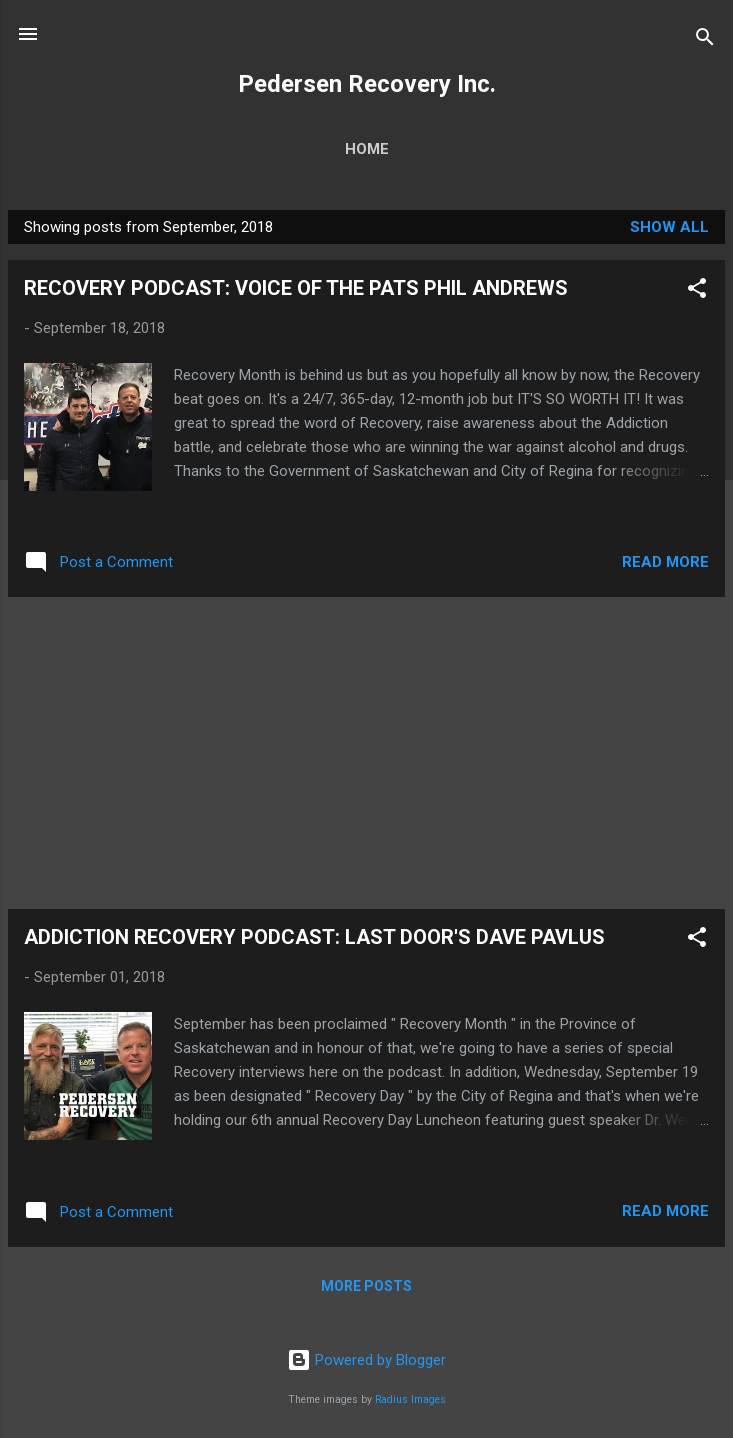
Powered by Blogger (366, 1360)
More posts (366, 1286)
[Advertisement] (366, 753)
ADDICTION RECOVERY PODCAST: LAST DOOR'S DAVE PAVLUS (314, 937)
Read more (665, 562)
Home (367, 149)
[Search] (705, 40)
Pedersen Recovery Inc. (367, 84)
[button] (697, 291)
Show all (669, 227)
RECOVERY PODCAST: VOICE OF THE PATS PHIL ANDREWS (296, 288)
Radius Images (410, 1399)
